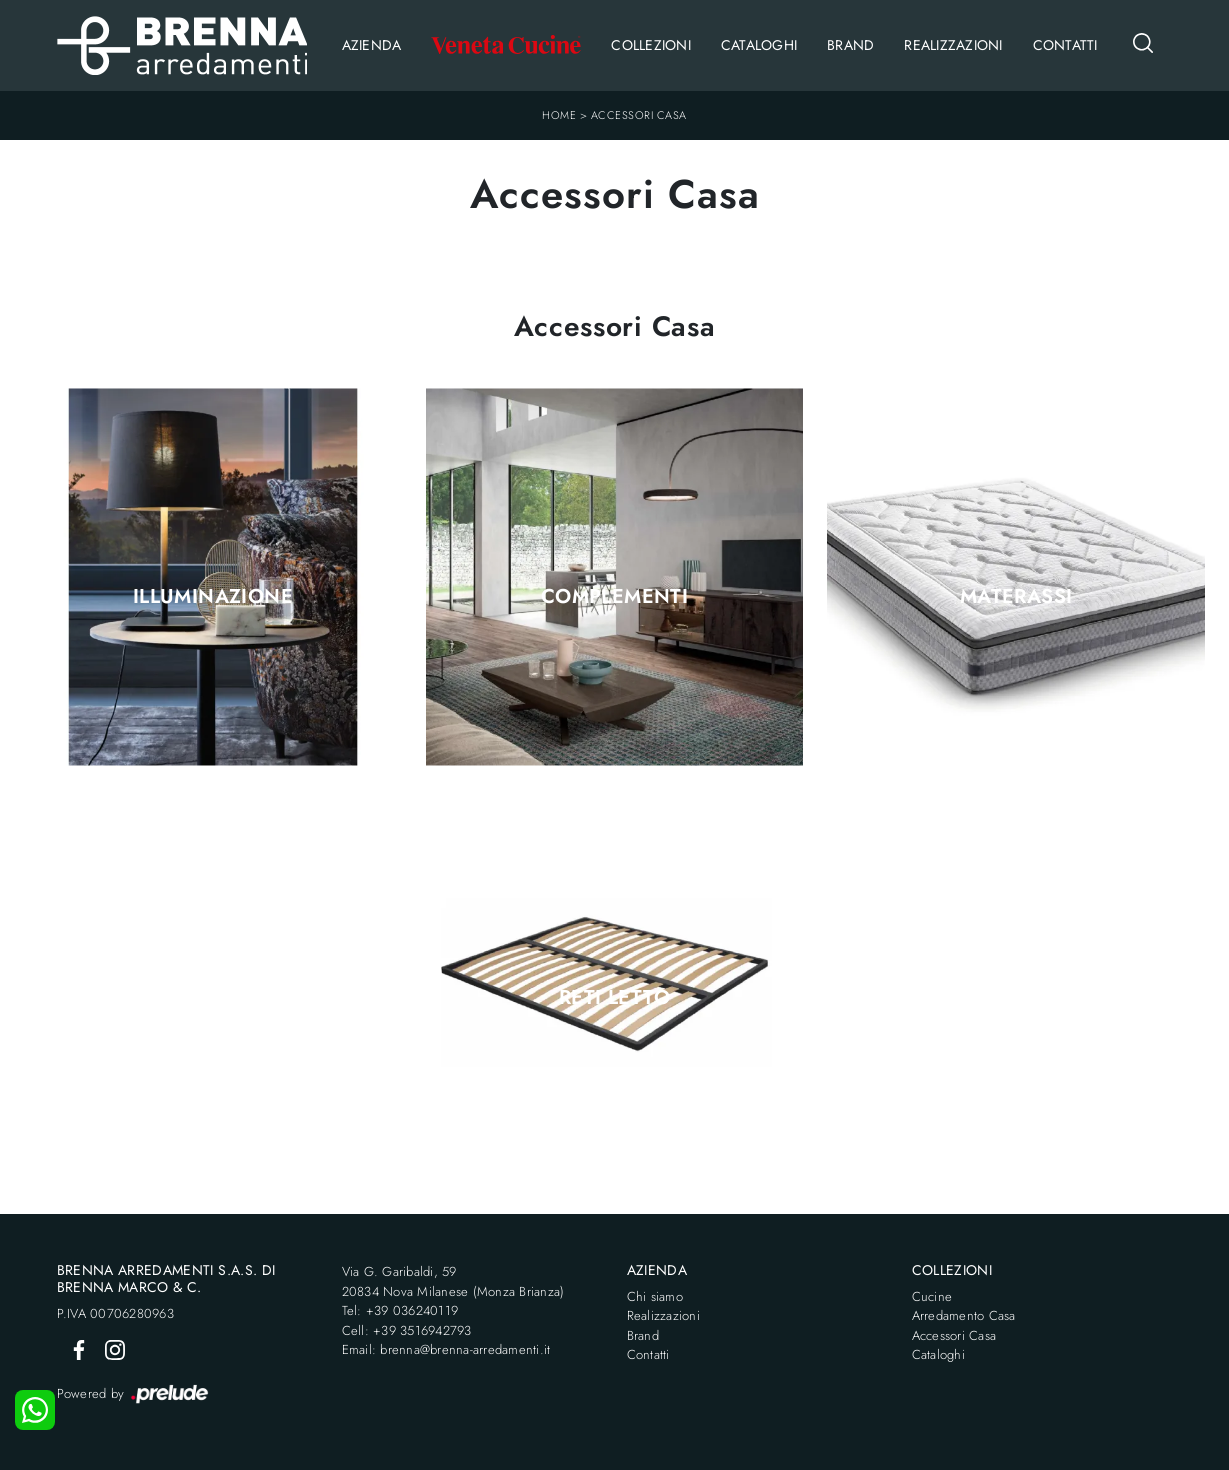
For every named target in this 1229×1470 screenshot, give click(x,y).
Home (559, 115)
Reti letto (614, 998)
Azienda (372, 45)
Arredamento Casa (964, 1315)
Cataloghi (759, 45)
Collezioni (651, 45)
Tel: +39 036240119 (400, 1310)
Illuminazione (213, 597)
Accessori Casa (639, 115)
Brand (850, 45)
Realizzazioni (953, 45)
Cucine (932, 1296)
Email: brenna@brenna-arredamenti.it (446, 1349)
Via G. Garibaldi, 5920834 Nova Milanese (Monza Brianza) (453, 1281)
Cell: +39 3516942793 (407, 1330)
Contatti (1065, 45)
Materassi (1016, 597)
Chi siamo (655, 1296)
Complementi (614, 597)
